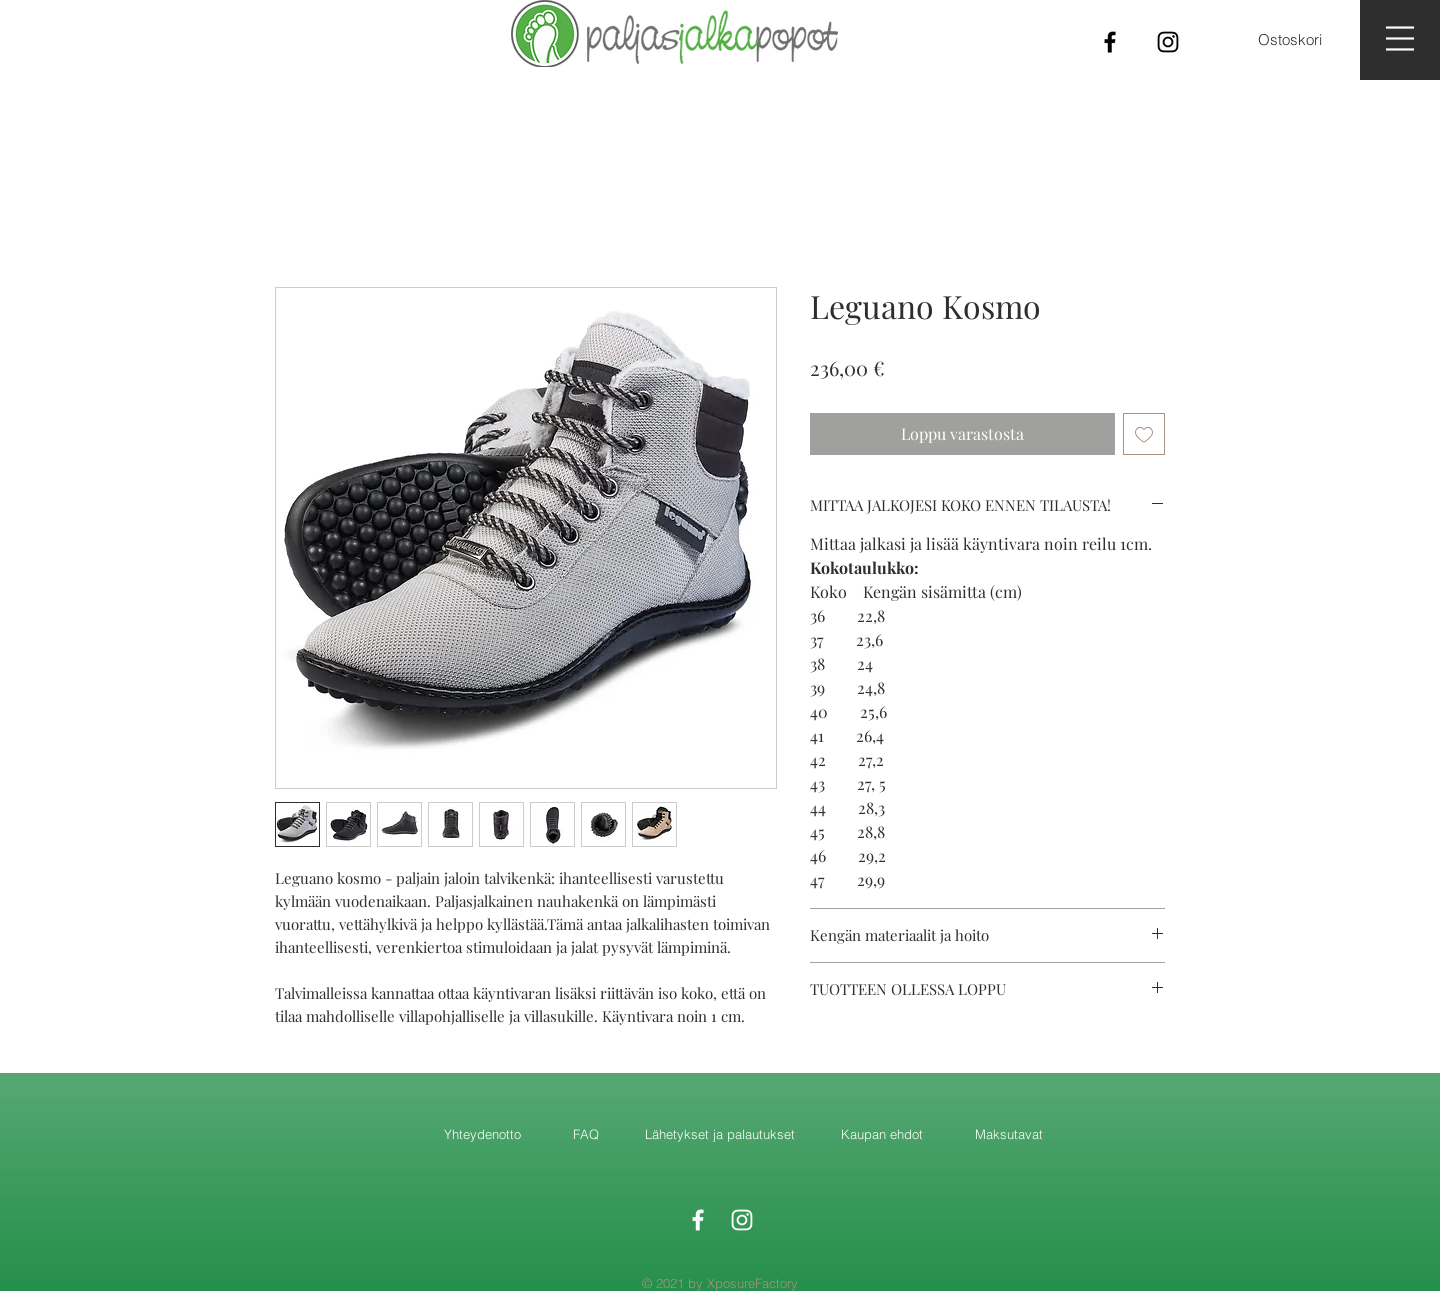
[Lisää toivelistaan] (1144, 434)
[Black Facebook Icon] (1110, 42)
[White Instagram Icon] (742, 1220)
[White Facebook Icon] (698, 1220)
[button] (1400, 38)
